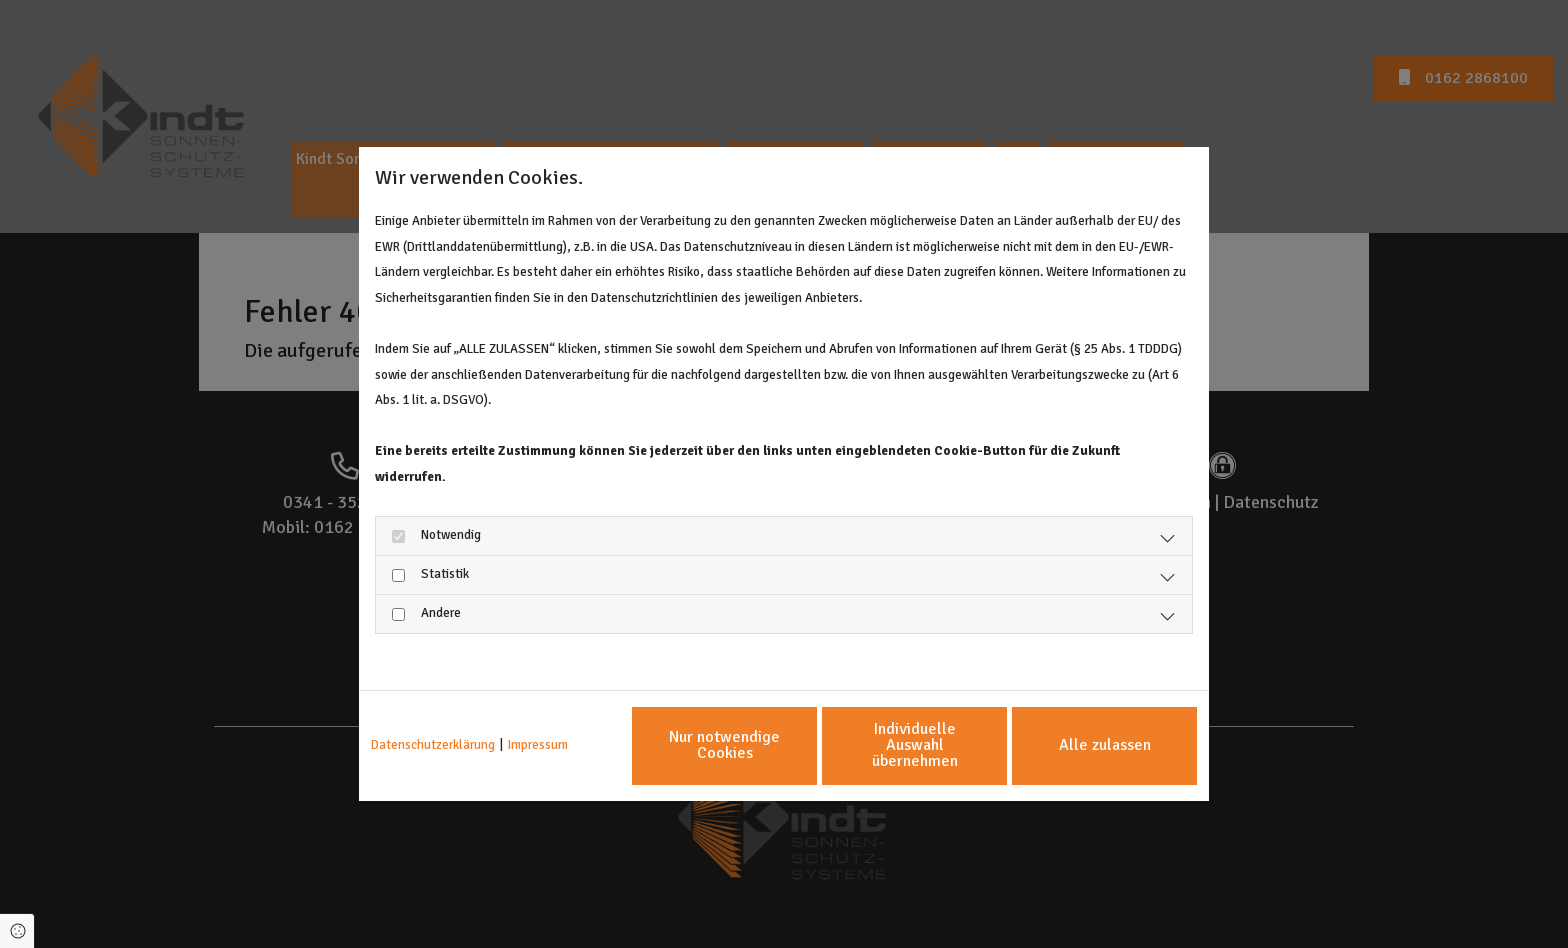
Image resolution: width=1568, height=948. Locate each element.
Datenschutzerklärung (433, 745)
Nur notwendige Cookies (724, 745)
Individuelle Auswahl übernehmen (915, 745)
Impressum (538, 745)
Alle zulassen (1105, 745)
